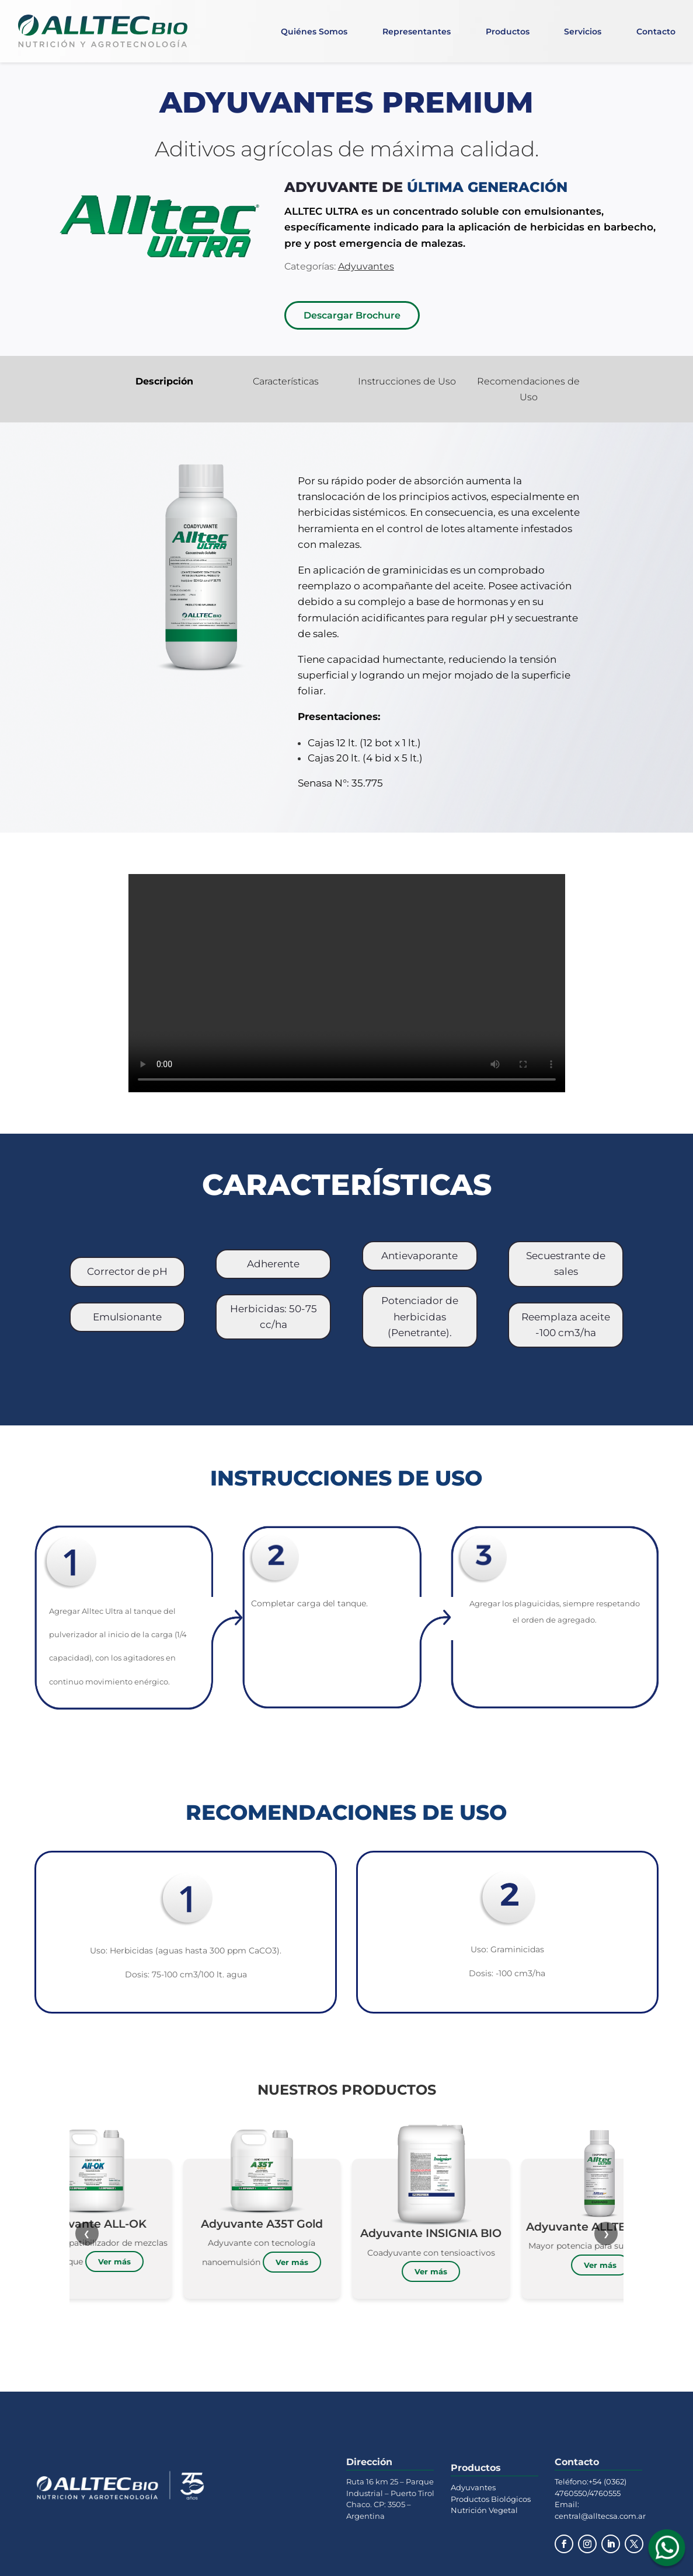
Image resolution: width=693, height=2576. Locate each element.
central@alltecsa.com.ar (600, 2516)
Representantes (416, 31)
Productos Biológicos (491, 2499)
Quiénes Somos (314, 31)
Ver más (199, 2261)
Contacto (655, 31)
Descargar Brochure (352, 315)
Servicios (582, 31)
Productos (508, 31)
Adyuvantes (473, 2487)
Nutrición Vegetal (484, 2510)
